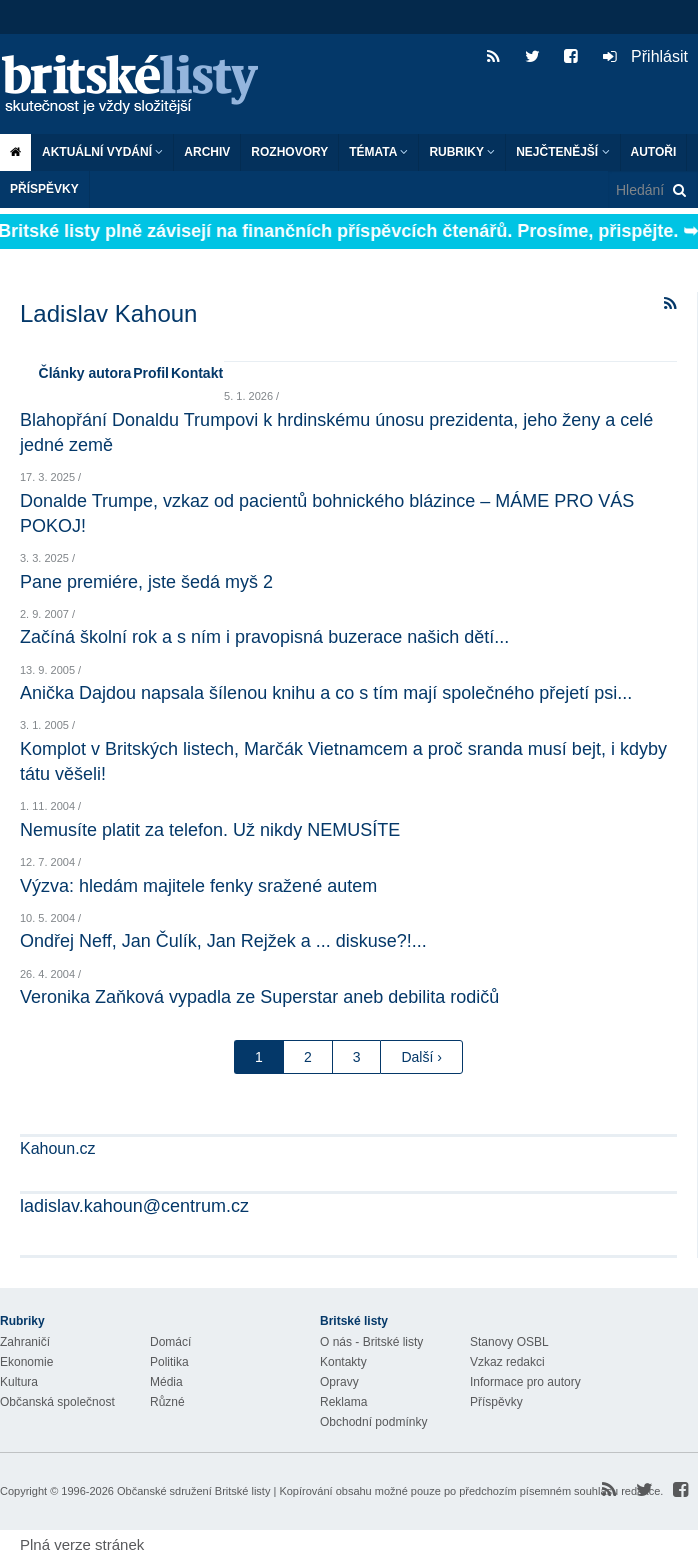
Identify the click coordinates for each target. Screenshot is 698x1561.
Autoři (654, 152)
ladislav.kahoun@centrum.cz (134, 1206)
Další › (421, 1057)
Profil (151, 373)
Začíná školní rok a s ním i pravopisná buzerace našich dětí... (264, 637)
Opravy (339, 1382)
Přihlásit (645, 56)
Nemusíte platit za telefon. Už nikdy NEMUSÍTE (210, 830)
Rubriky (462, 152)
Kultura (19, 1382)
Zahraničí (25, 1342)
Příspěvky (44, 189)
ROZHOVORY (289, 152)
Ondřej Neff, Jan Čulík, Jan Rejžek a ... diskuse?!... (223, 941)
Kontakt (197, 373)
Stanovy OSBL (509, 1342)
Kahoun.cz (58, 1148)
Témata (378, 152)
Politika (169, 1362)
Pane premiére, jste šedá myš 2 (146, 582)
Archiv (207, 152)
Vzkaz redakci (507, 1362)
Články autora (85, 373)
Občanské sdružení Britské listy (193, 1491)
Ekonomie (26, 1362)
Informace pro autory (525, 1382)
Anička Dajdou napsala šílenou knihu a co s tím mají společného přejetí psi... (326, 693)
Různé (167, 1402)
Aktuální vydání (102, 152)
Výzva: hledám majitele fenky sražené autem (198, 886)
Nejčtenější (562, 152)
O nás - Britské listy (371, 1342)
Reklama (343, 1402)
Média (166, 1382)
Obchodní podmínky (373, 1422)
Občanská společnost (57, 1402)
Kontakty (343, 1362)
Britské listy (140, 85)
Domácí (170, 1342)
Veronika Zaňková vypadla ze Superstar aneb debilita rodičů (259, 997)
